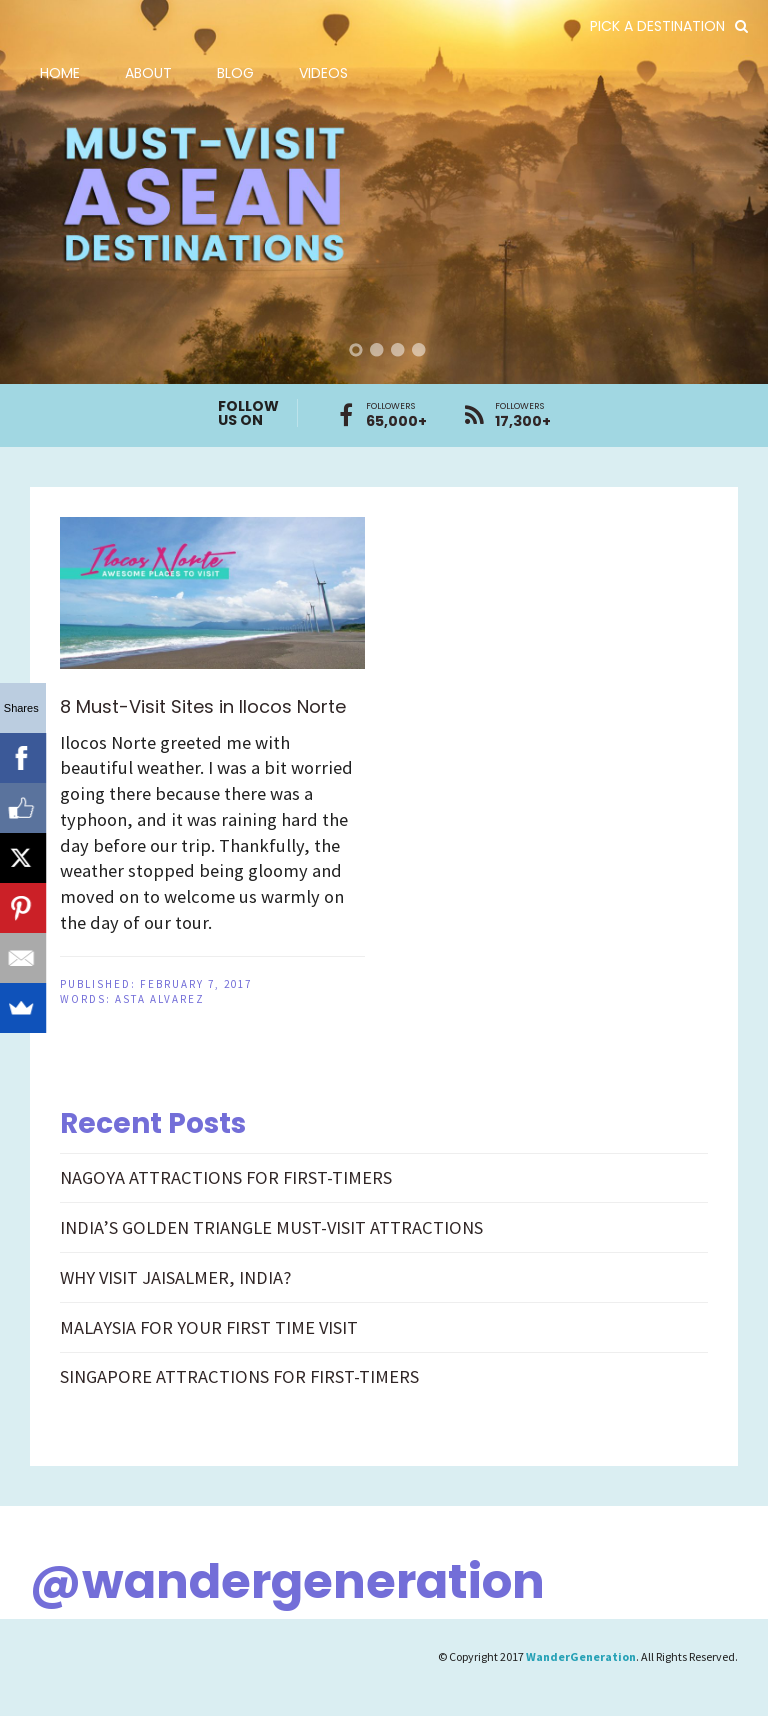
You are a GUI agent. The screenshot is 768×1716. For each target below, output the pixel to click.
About (148, 73)
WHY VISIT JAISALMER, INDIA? (175, 1277)
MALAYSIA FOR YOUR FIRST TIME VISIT (209, 1327)
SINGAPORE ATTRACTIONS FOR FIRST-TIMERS (239, 1376)
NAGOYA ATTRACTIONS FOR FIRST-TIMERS (226, 1177)
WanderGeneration (581, 1656)
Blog (235, 73)
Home (60, 73)
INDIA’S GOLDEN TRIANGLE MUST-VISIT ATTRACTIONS (271, 1227)
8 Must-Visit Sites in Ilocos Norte (203, 706)
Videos (323, 73)
